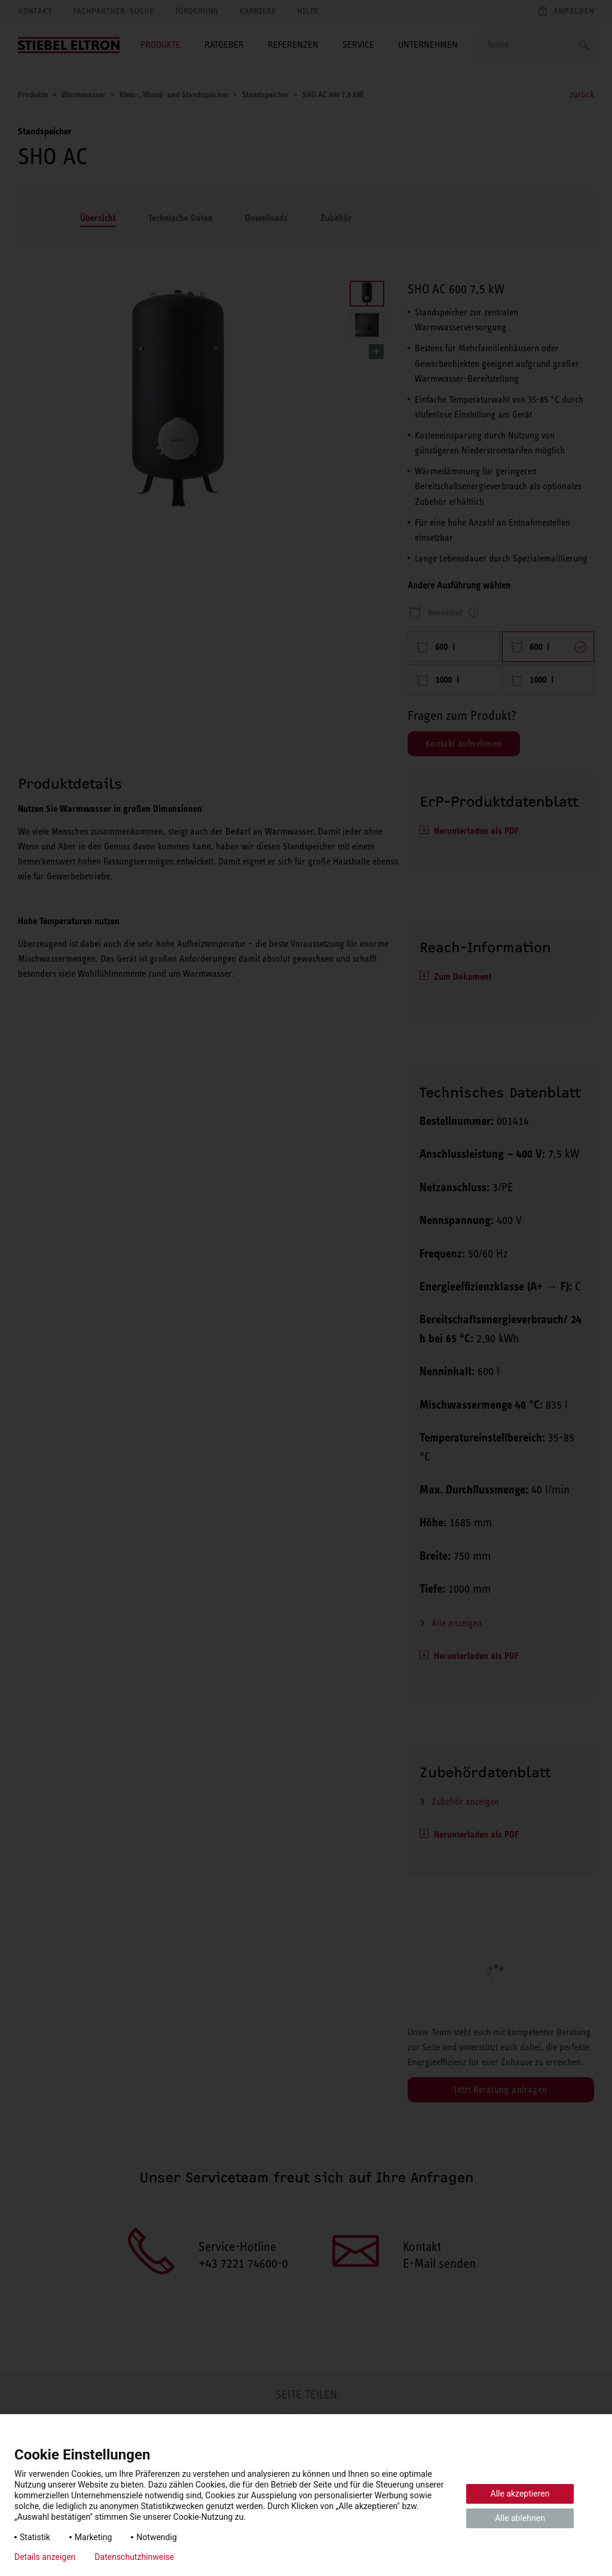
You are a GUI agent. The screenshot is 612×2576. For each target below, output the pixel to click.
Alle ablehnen (520, 2518)
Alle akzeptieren (520, 2493)
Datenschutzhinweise (134, 2557)
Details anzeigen (44, 2557)
